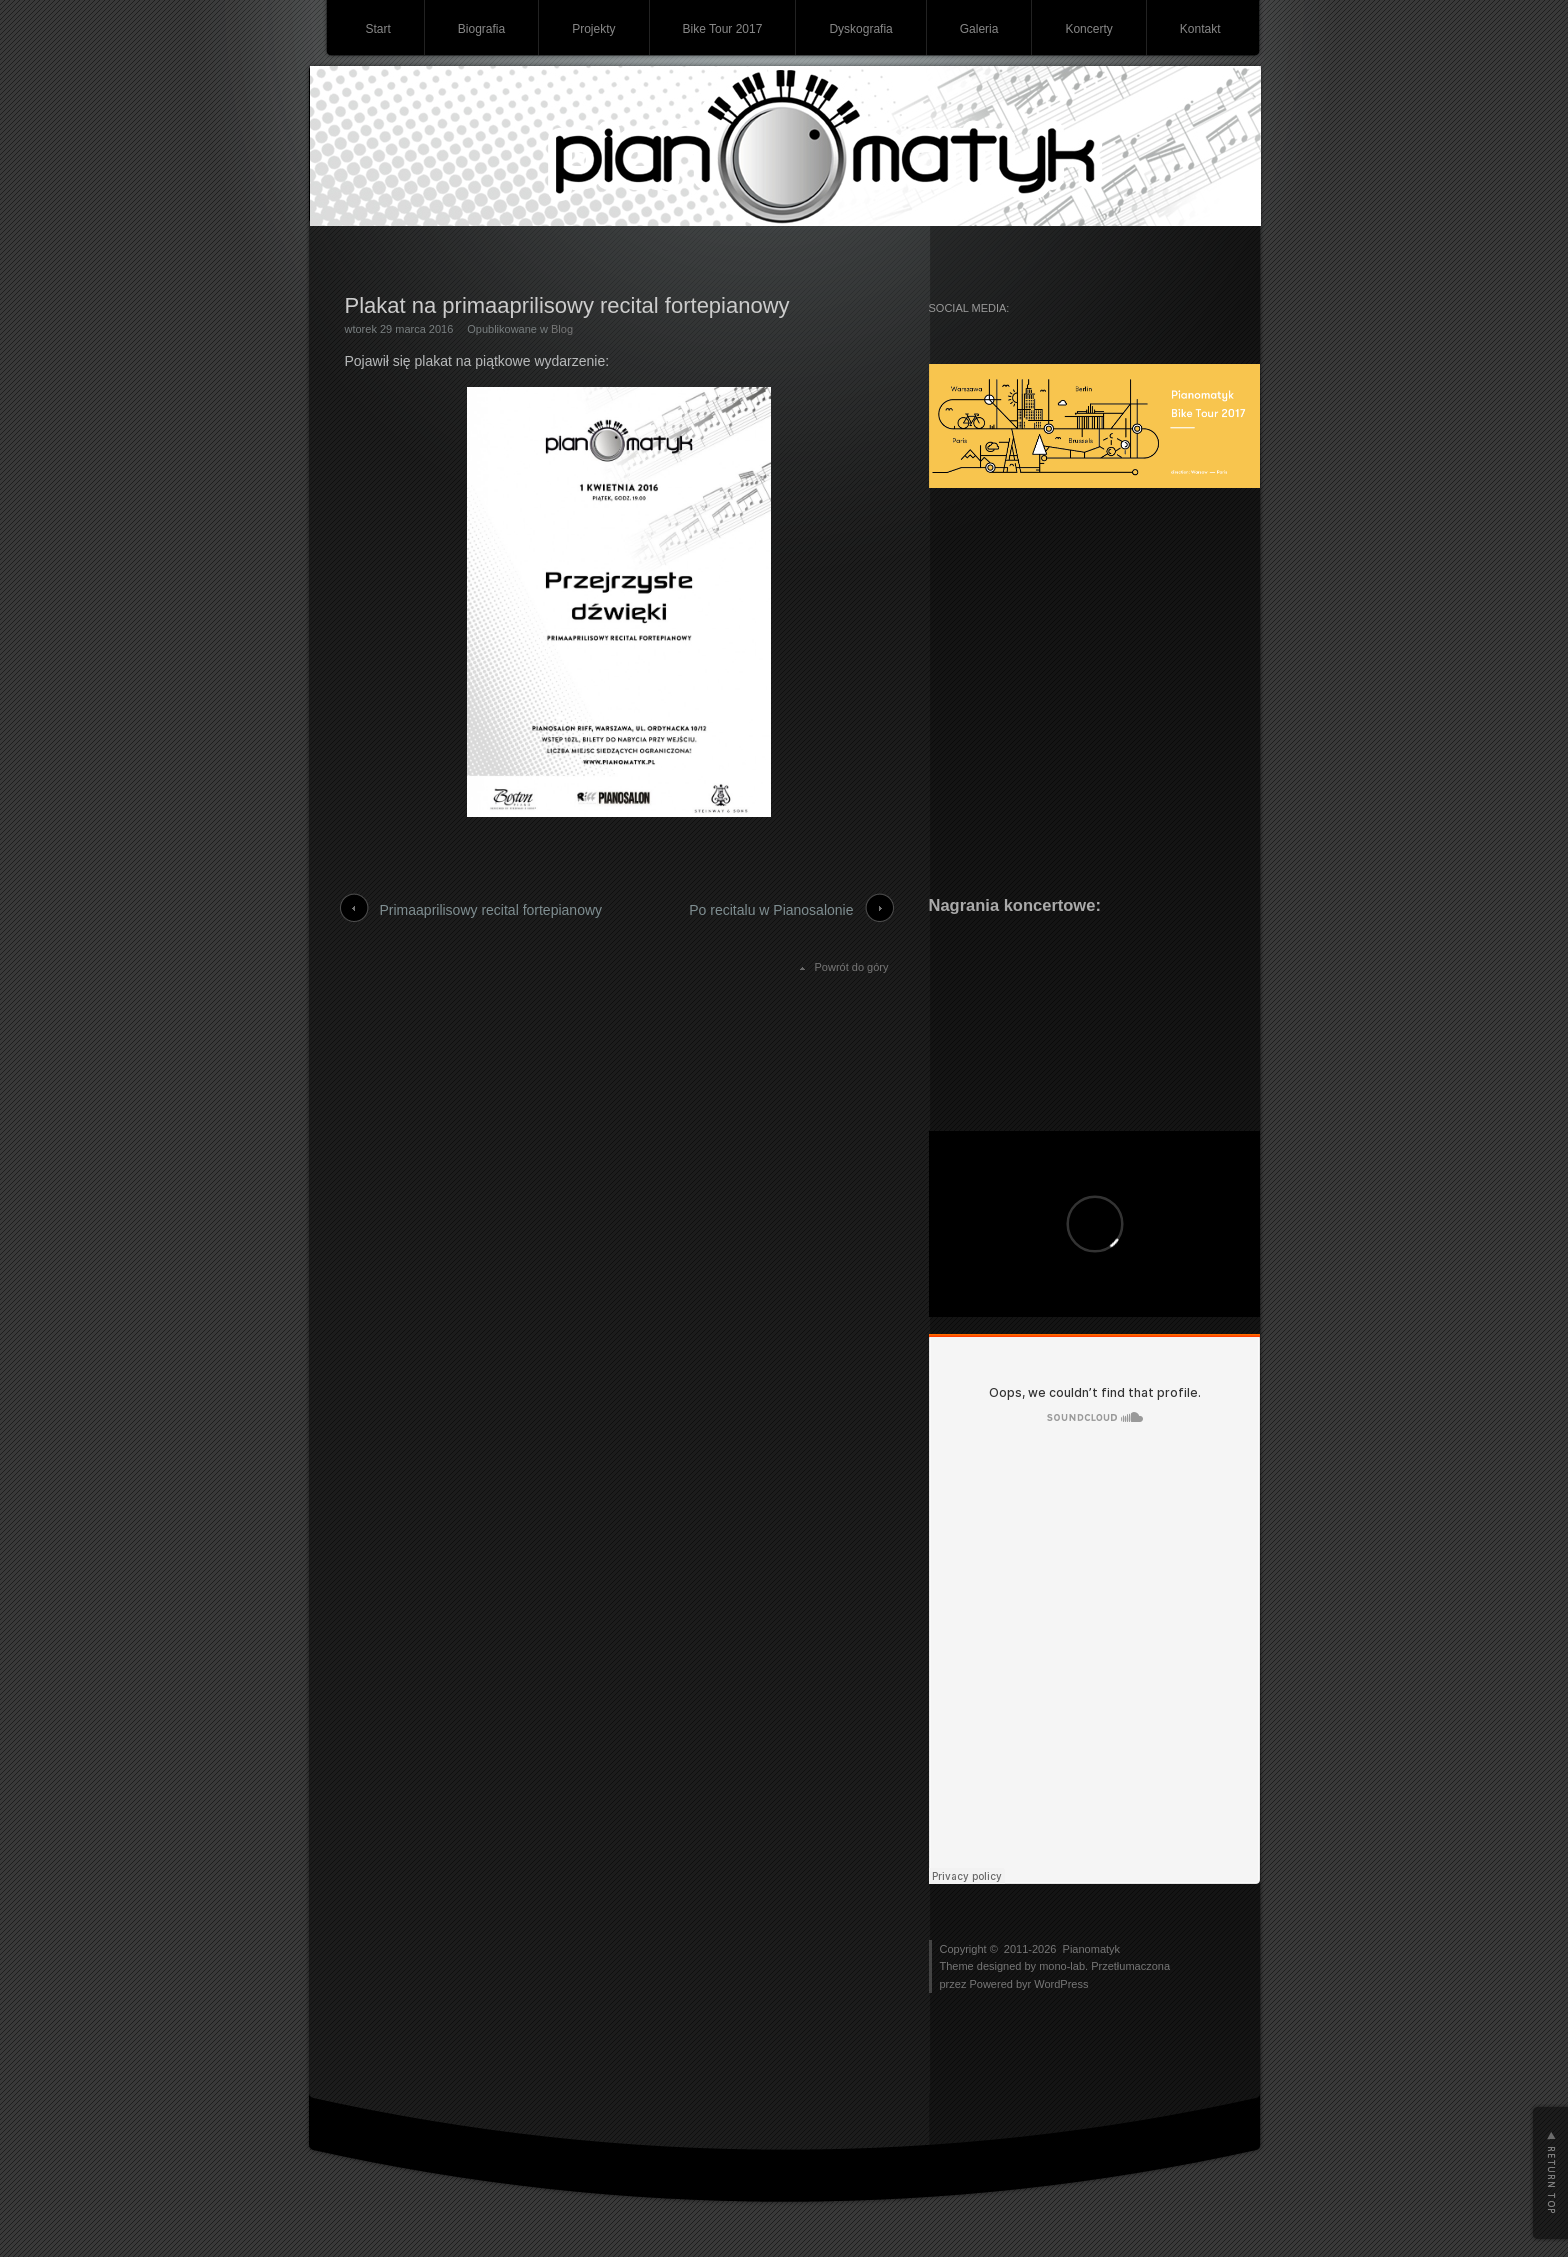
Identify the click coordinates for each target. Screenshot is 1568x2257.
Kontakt (1200, 29)
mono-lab (1062, 1966)
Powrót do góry (852, 967)
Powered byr (1001, 1984)
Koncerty (1088, 29)
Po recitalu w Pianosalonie (771, 910)
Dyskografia (860, 29)
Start (377, 29)
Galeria (979, 29)
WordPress (1061, 1984)
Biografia (481, 29)
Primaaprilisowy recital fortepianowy (491, 910)
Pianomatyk (1091, 1949)
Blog (562, 329)
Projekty (593, 29)
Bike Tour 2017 (723, 29)
